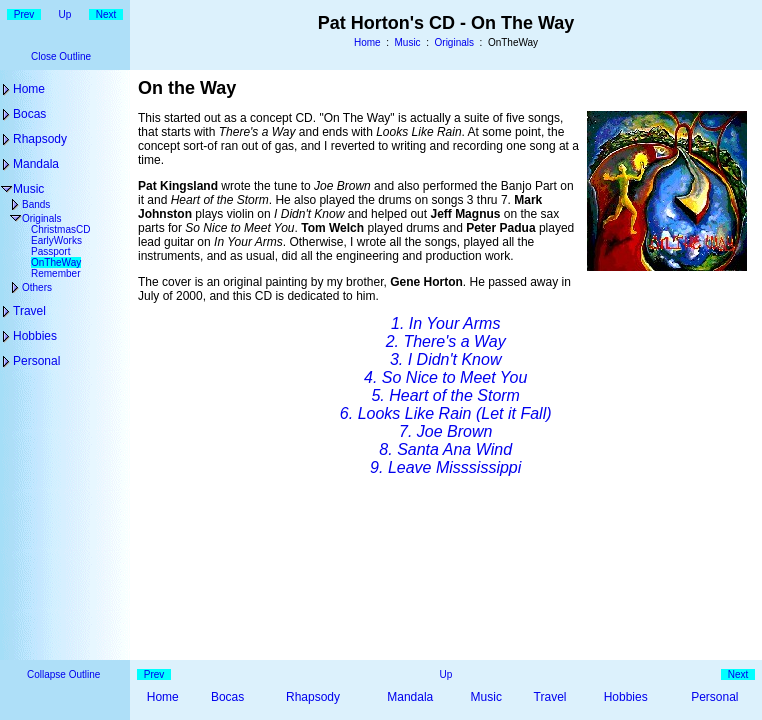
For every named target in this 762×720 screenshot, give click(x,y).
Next (106, 14)
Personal (36, 361)
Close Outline (61, 56)
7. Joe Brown (445, 431)
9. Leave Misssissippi (445, 467)
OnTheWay (56, 262)
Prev (24, 14)
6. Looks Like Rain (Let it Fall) (446, 413)
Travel (29, 311)
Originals (454, 42)
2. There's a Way (446, 341)
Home (367, 42)
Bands (36, 204)
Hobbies (35, 336)
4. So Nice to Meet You (445, 377)
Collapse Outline (63, 674)
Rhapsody (40, 139)
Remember (55, 273)
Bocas (29, 114)
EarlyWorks (56, 240)
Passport (50, 251)
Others (37, 287)
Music (408, 42)
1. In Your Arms (445, 323)
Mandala (36, 164)
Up (65, 14)
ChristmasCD (60, 229)
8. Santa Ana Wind (445, 449)
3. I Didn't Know (446, 359)
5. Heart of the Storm (445, 395)
